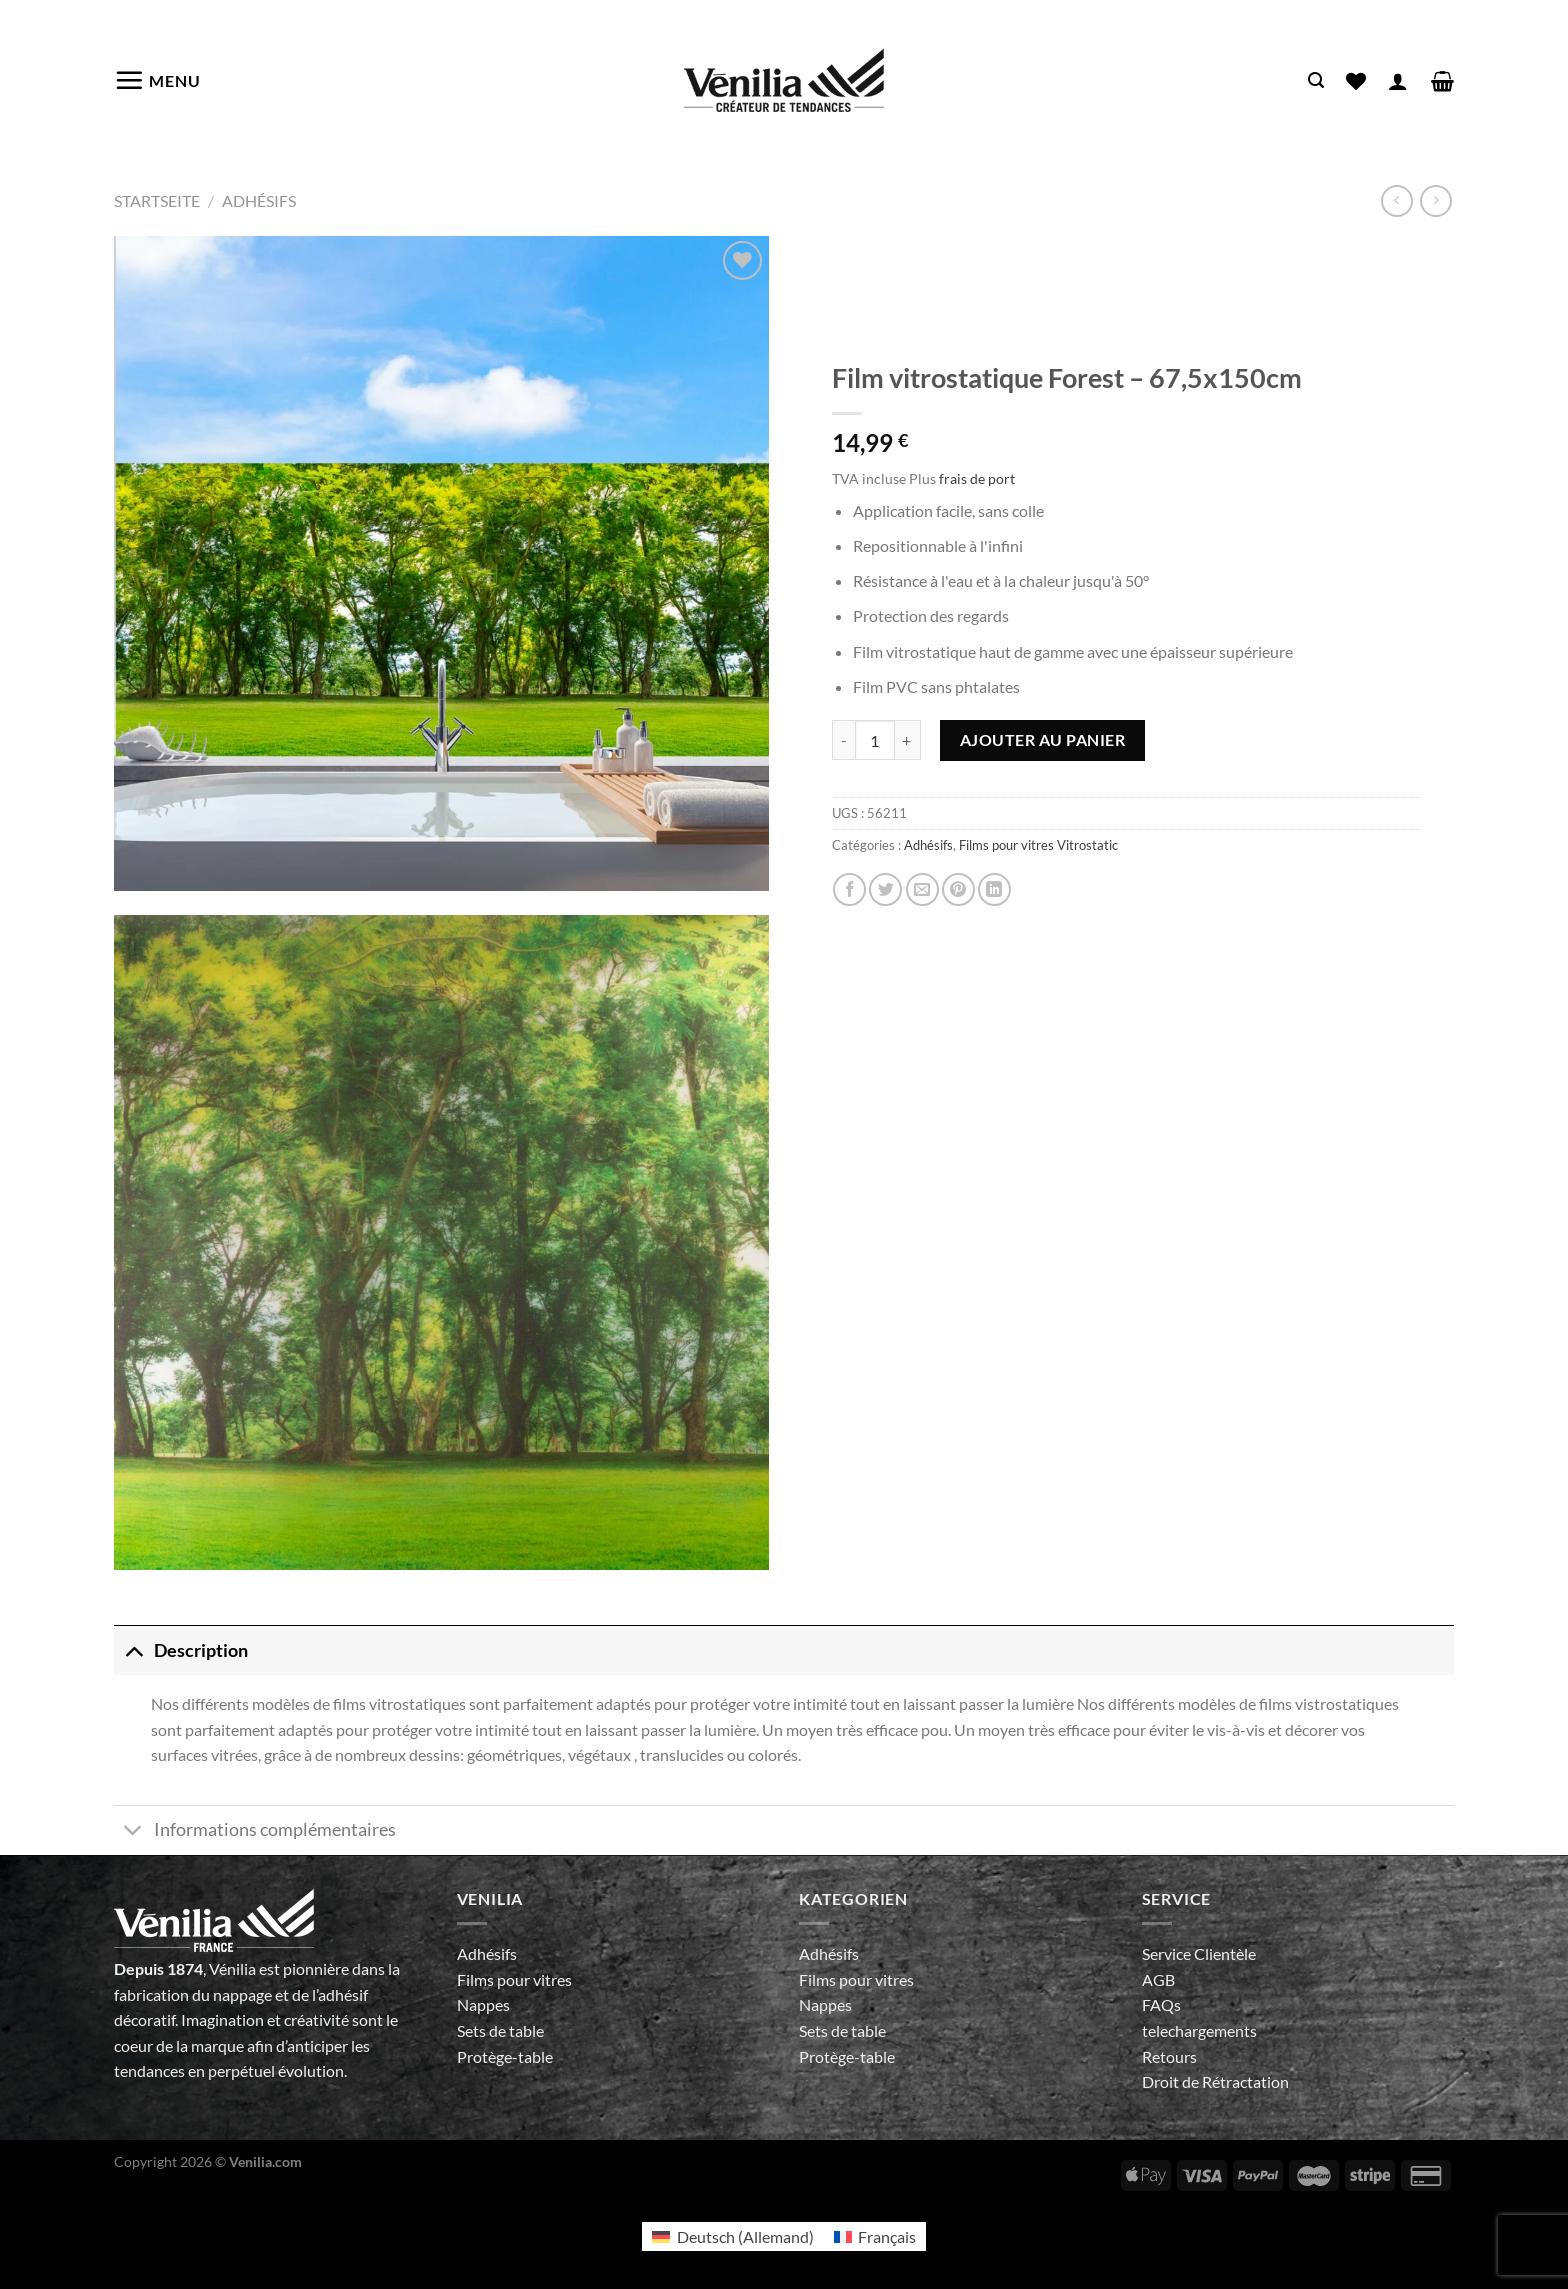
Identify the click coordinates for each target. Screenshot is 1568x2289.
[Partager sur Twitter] (885, 889)
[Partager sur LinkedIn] (994, 889)
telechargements (1199, 2030)
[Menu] (157, 80)
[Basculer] (133, 1650)
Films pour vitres (514, 1979)
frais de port (977, 478)
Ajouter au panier (1042, 739)
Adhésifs (259, 200)
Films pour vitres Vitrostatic (1038, 845)
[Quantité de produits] (875, 740)
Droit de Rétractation (1215, 2081)
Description (181, 1650)
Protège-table (505, 2056)
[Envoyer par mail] (922, 889)
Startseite (157, 200)
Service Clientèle (1199, 1953)
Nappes (483, 2004)
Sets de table (500, 2030)
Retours (1169, 2056)
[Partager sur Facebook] (849, 889)
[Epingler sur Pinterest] (958, 889)
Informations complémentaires (255, 1832)
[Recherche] (1316, 80)
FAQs (1161, 2004)
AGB (1158, 1979)
